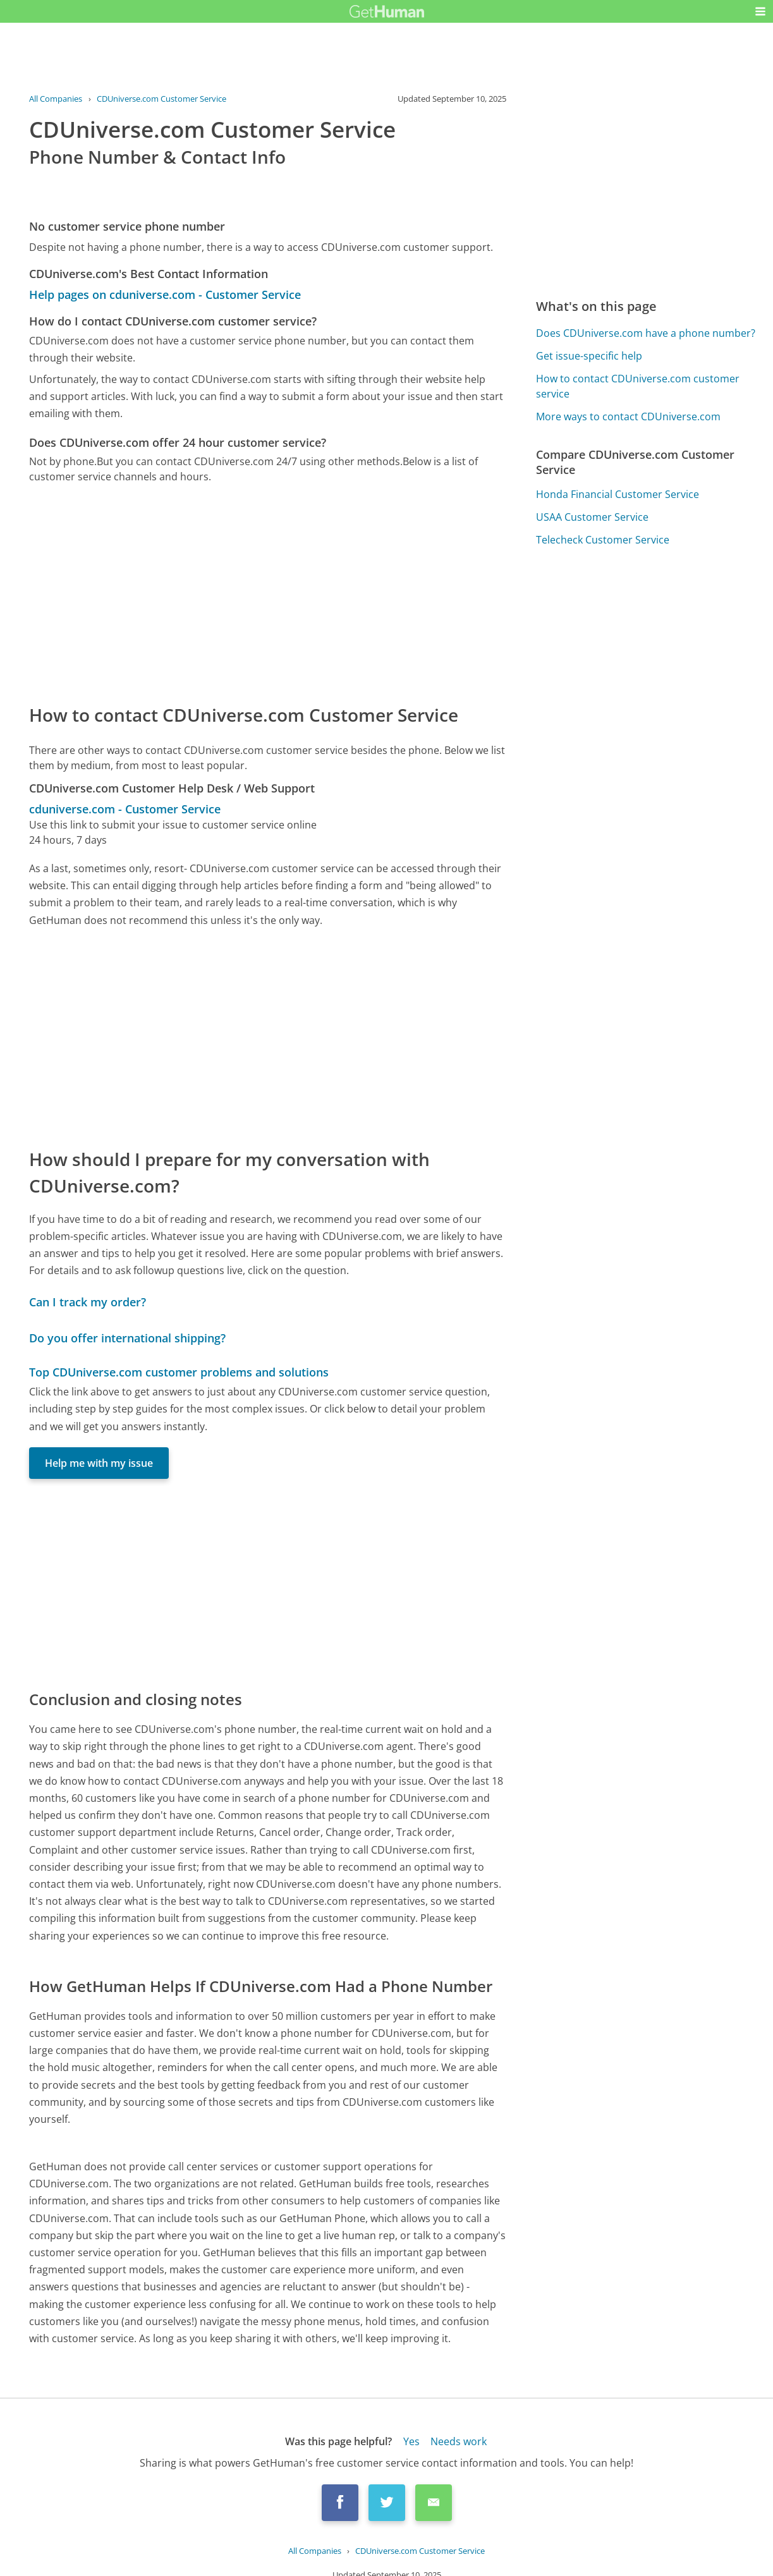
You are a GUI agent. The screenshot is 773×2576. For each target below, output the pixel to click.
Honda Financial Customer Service (617, 494)
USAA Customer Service (592, 517)
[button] (760, 11)
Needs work (458, 2441)
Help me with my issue (99, 1463)
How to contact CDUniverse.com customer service (638, 386)
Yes (411, 2441)
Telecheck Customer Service (602, 540)
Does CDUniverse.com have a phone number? (645, 333)
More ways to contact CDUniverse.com (628, 416)
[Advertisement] (267, 592)
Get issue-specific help (589, 356)
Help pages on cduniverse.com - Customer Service (165, 294)
